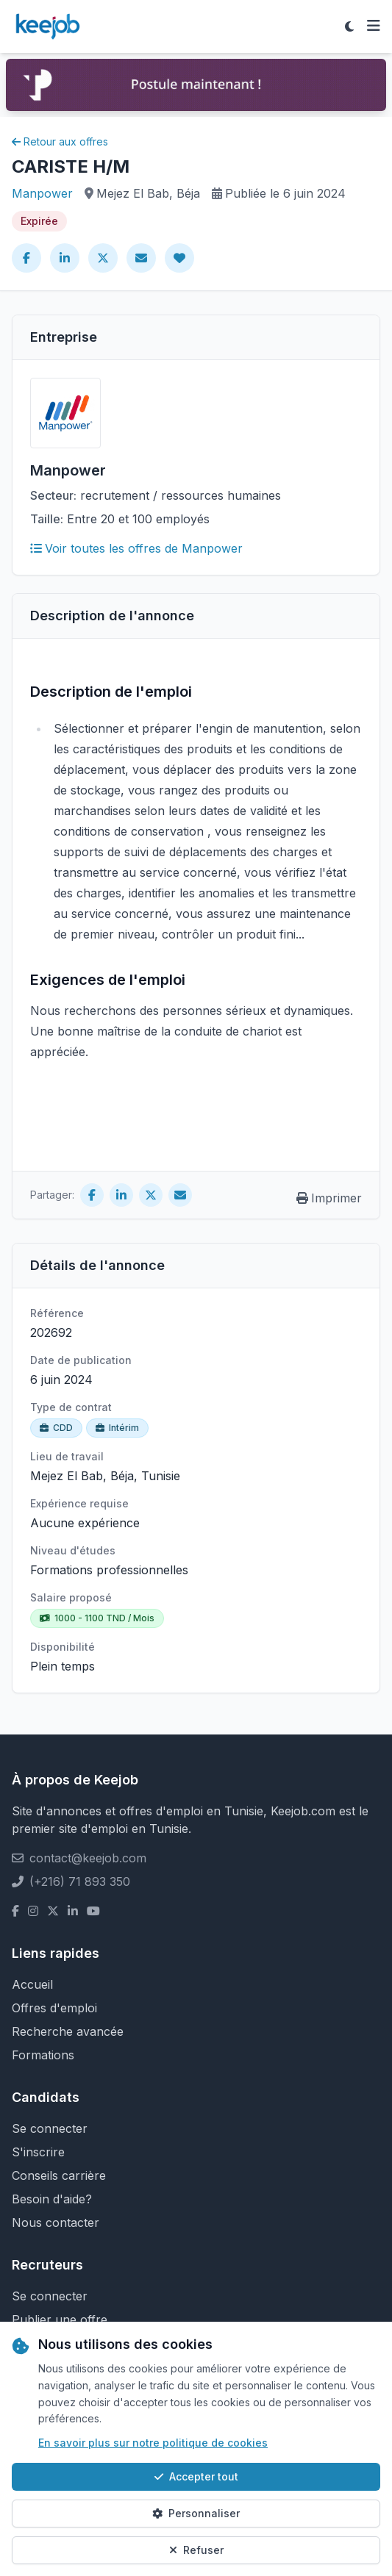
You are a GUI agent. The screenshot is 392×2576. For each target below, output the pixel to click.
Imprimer (329, 1198)
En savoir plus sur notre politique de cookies (153, 2442)
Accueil (32, 1984)
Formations (43, 2055)
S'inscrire (38, 2152)
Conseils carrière (59, 2175)
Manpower (42, 193)
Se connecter (50, 2128)
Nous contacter (55, 2222)
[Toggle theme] (349, 26)
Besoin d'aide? (52, 2199)
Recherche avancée (68, 2031)
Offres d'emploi (54, 2008)
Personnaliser (196, 2513)
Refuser (196, 2550)
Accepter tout (196, 2476)
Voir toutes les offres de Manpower (136, 548)
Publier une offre (59, 2319)
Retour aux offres (60, 141)
